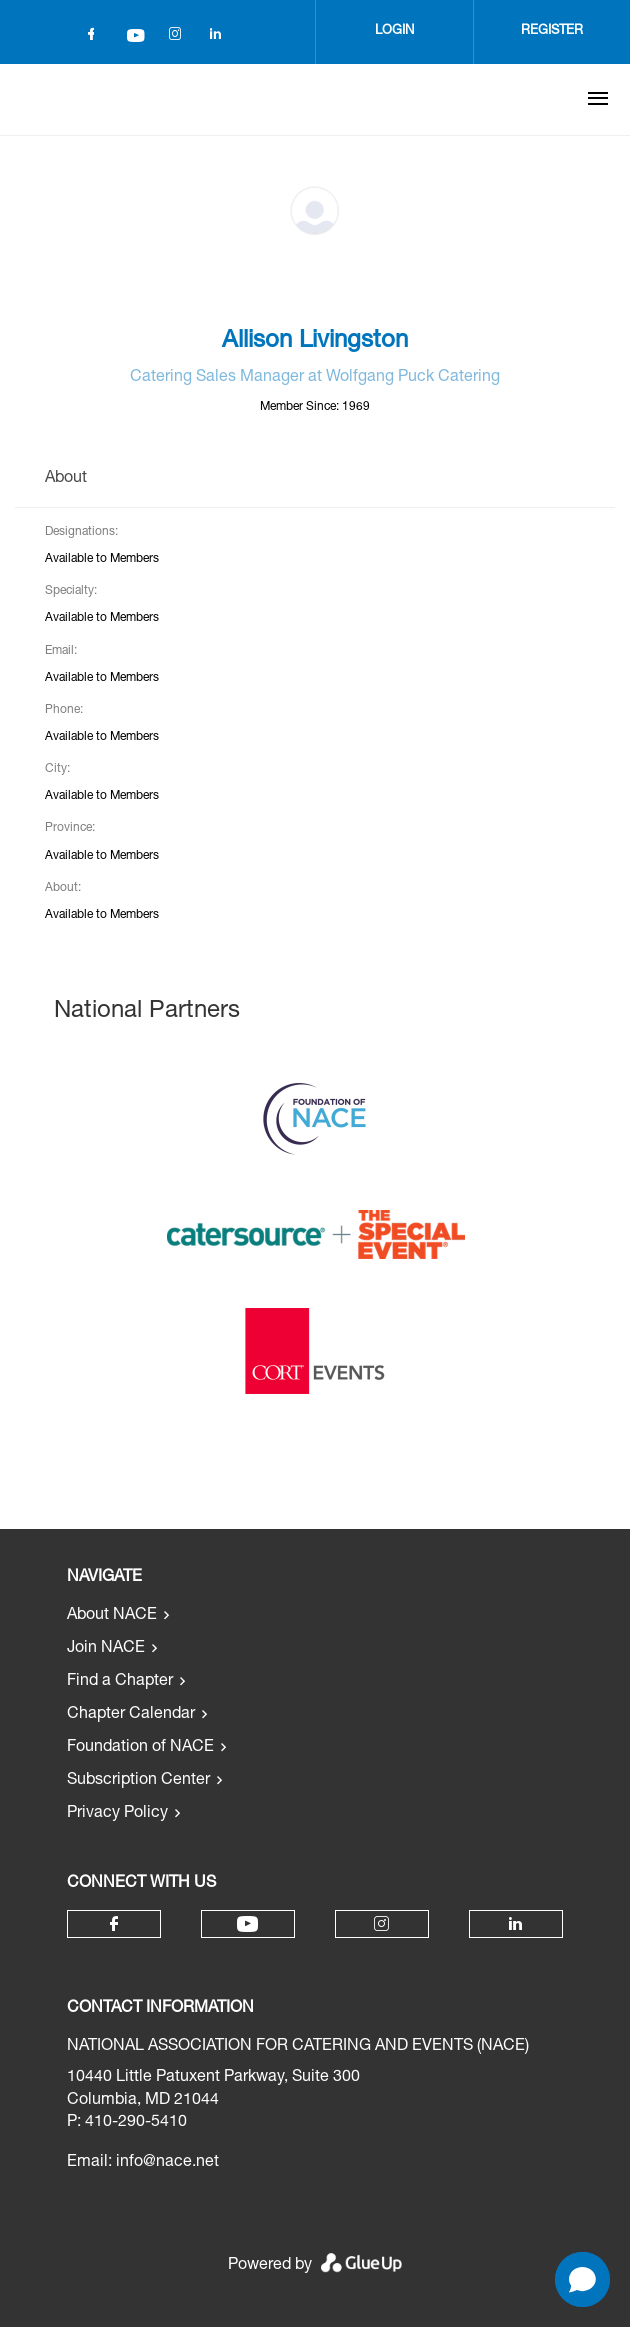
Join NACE (106, 1649)
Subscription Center (138, 1781)
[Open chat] (582, 2279)
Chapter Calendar (131, 1715)
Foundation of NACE (140, 1748)
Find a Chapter (120, 1682)
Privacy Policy (117, 1814)
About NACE (112, 1616)
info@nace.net (167, 2163)
